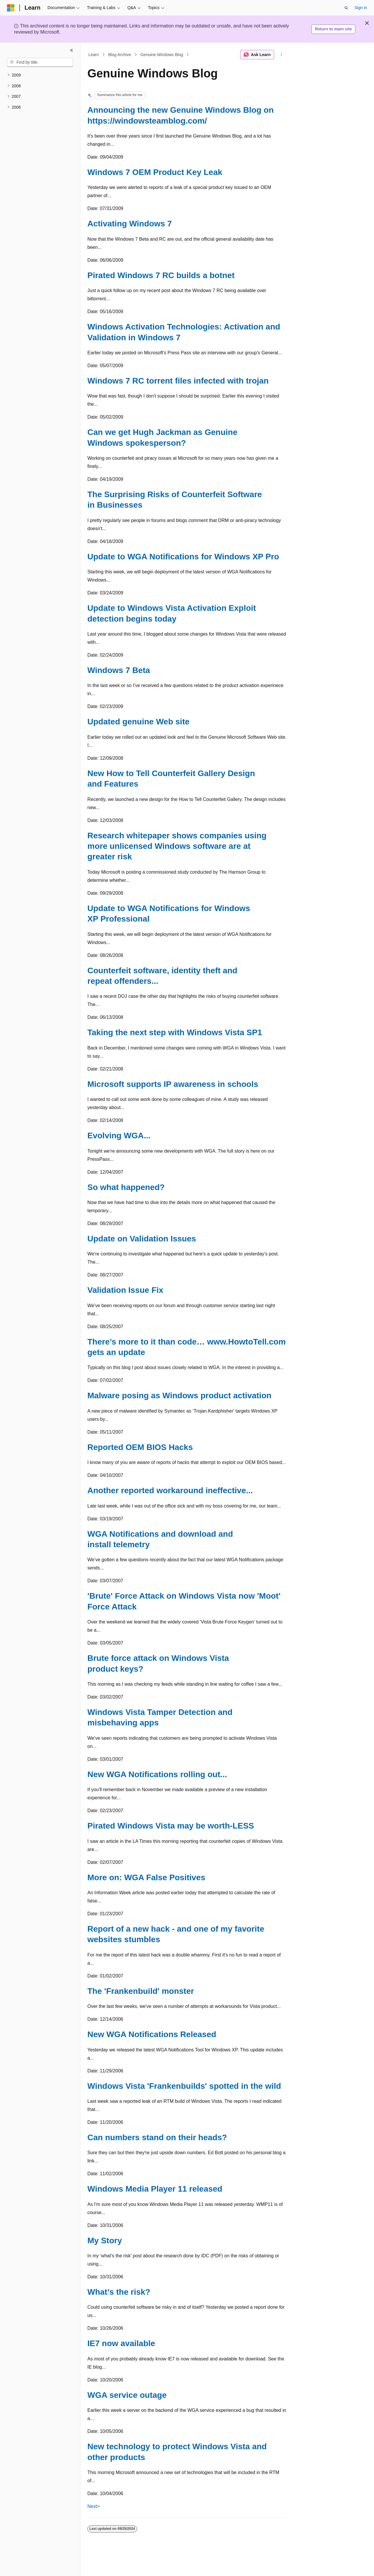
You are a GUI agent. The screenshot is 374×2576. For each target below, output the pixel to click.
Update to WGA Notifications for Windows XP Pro (183, 556)
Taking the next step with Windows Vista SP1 (174, 1032)
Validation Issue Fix (125, 1290)
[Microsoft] (11, 8)
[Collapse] (71, 50)
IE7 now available (121, 2343)
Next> (93, 2506)
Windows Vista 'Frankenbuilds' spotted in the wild (184, 2086)
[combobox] (40, 62)
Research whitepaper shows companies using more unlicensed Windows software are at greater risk (176, 846)
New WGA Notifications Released (151, 2034)
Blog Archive (119, 54)
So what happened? (126, 1187)
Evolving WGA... (118, 1135)
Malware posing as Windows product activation (179, 1395)
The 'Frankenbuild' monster (140, 1991)
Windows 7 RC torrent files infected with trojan (178, 380)
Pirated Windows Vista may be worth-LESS (170, 1825)
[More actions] (281, 54)
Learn (94, 54)
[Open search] (346, 8)
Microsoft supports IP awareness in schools (172, 1084)
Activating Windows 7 (129, 223)
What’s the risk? (118, 2291)
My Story (104, 2240)
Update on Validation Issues (141, 1238)
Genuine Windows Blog (162, 54)
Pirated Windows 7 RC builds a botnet (161, 275)
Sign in (360, 7)
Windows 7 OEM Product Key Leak (154, 172)
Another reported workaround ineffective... (170, 1490)
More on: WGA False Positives (146, 1877)
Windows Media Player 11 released (154, 2188)
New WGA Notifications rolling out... (157, 1774)
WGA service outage (127, 2395)
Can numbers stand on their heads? (157, 2137)
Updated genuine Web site (138, 721)
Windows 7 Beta (118, 670)
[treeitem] (40, 75)
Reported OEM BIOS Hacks (140, 1447)
